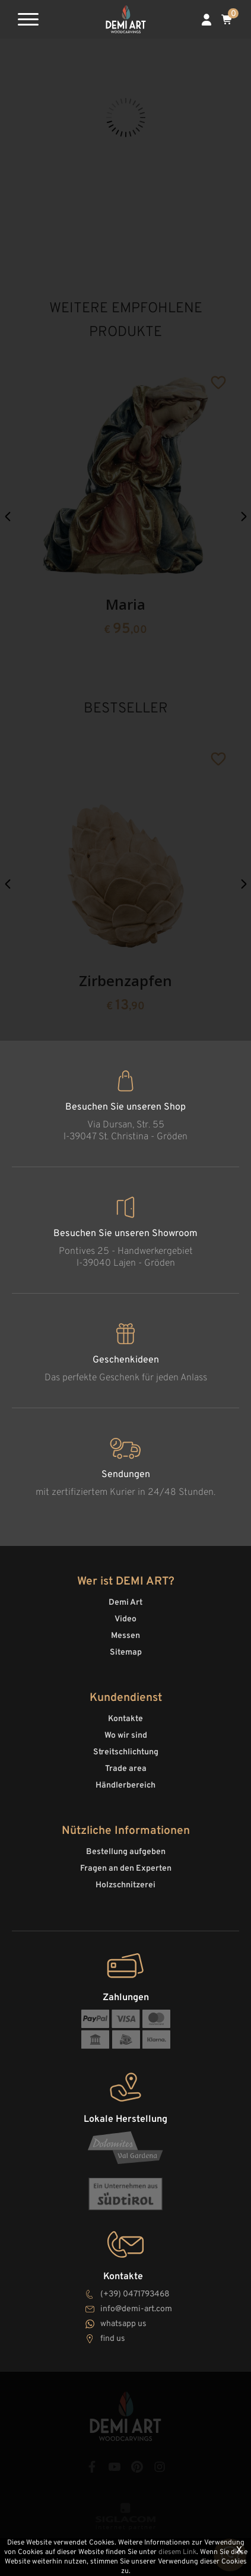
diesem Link (177, 2552)
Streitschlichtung (125, 1752)
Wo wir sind (125, 1736)
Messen (125, 1636)
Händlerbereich (125, 1785)
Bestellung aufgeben (126, 1852)
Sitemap (126, 1652)
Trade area (126, 1769)
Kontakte (125, 1719)
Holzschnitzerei (125, 1885)
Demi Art (125, 1603)
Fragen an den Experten (125, 1869)
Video (125, 1619)
